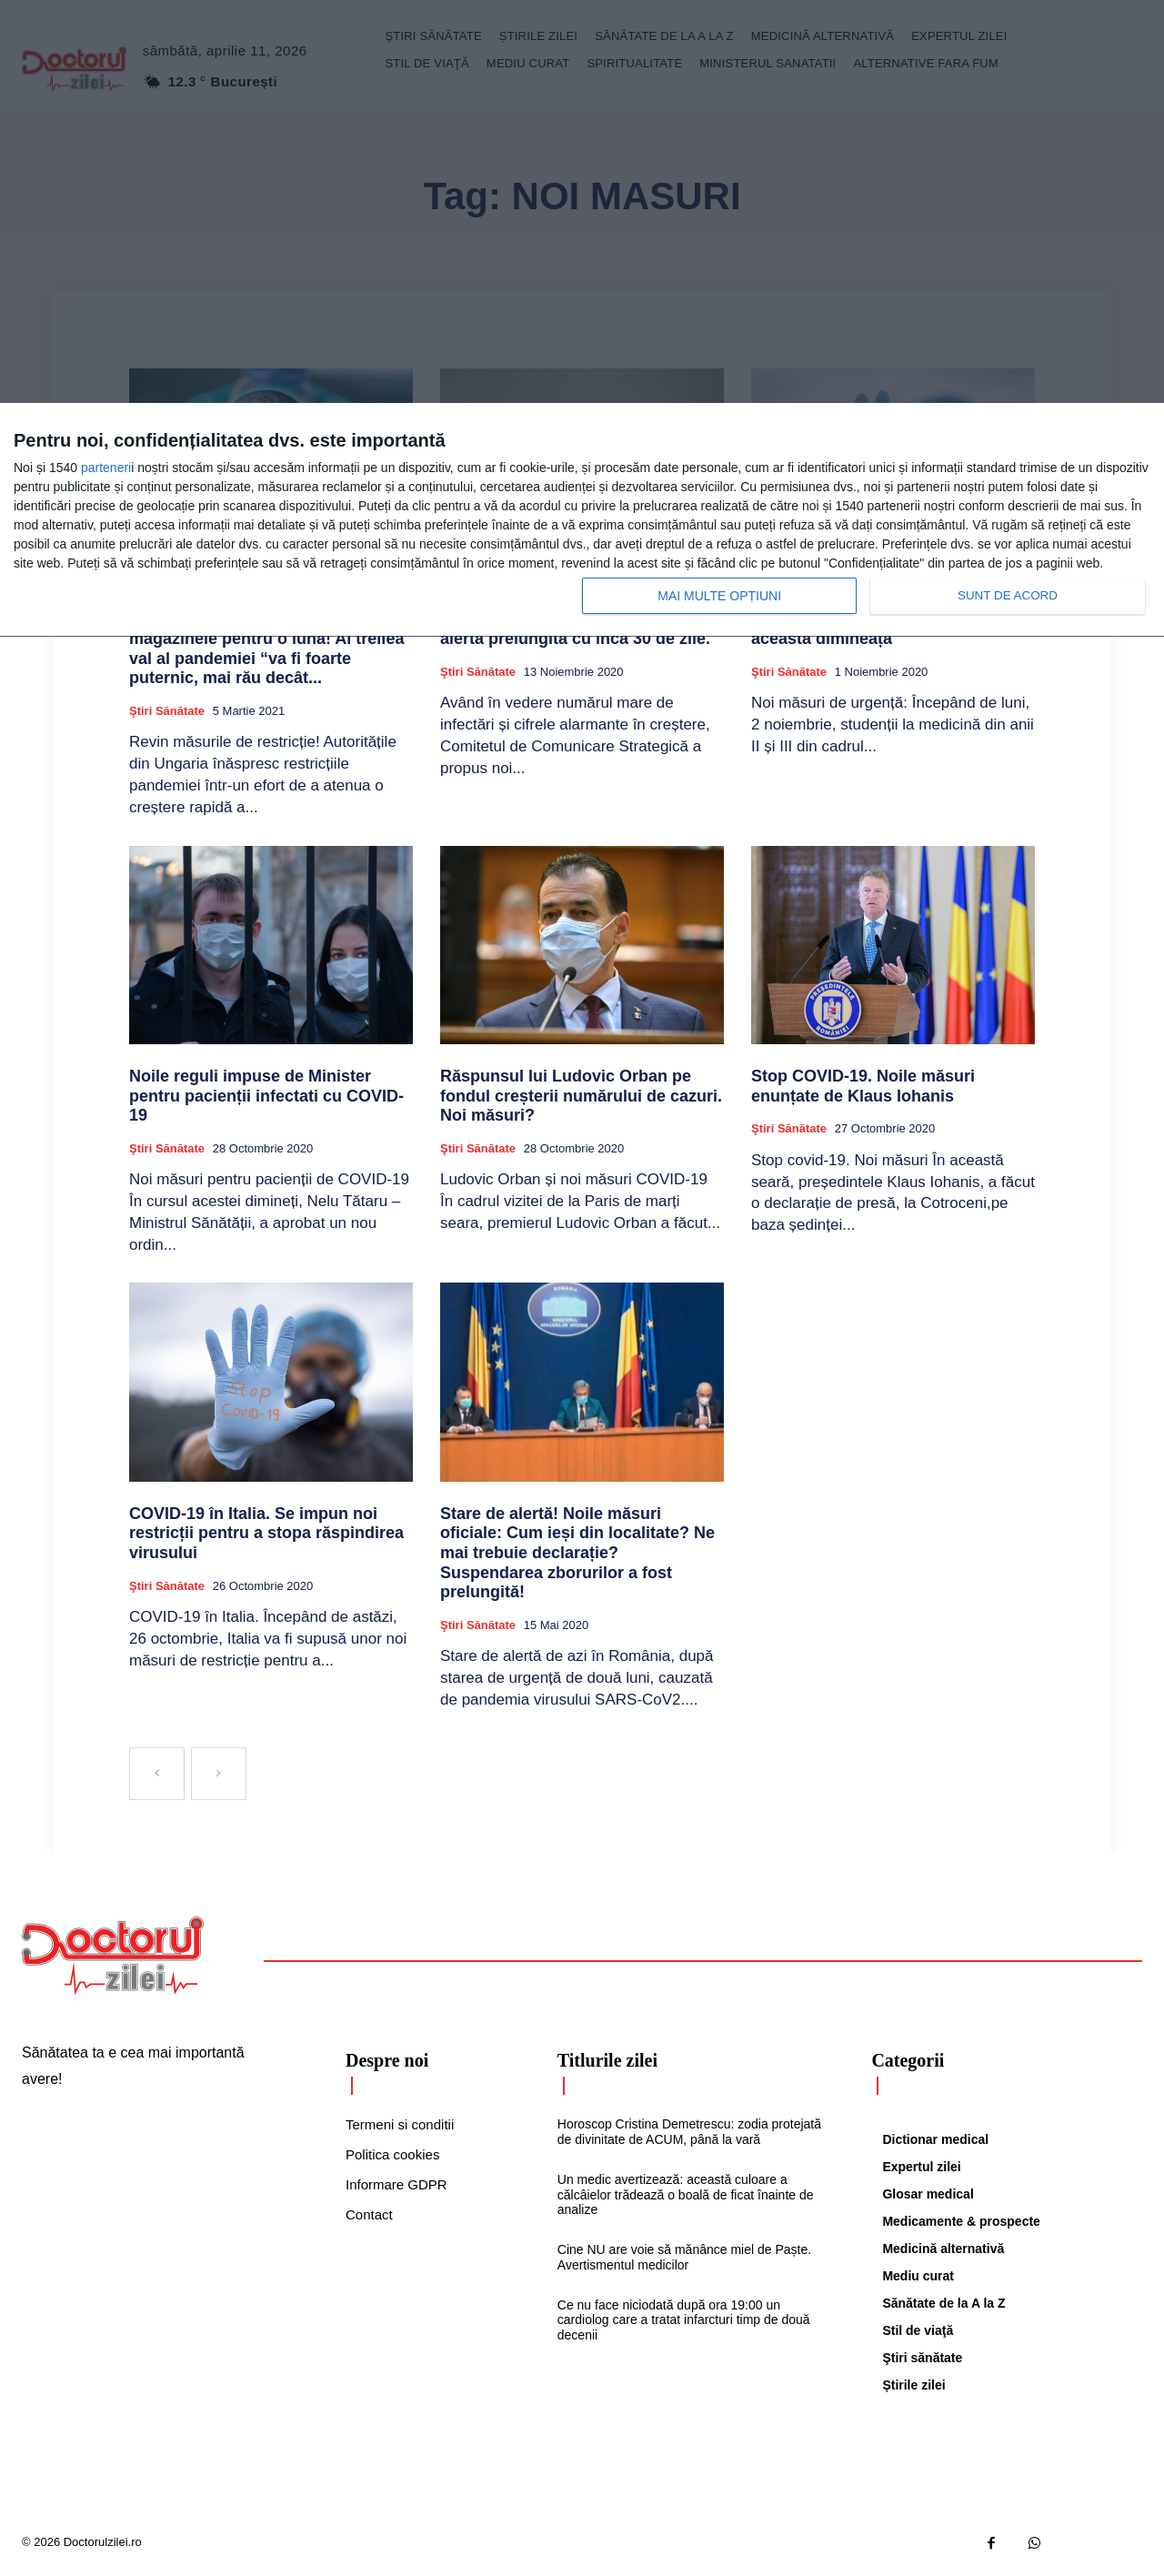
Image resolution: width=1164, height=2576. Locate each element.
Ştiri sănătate (167, 711)
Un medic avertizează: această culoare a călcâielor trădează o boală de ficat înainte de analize (685, 2195)
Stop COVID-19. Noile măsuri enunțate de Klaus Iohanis (863, 1086)
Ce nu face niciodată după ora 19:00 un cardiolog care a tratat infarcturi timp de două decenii (683, 2320)
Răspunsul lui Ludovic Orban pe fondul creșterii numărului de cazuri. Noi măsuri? (581, 1095)
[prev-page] (157, 1773)
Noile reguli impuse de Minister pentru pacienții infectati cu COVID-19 (266, 1095)
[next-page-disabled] (218, 1773)
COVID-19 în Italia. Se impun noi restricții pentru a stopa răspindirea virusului (266, 1533)
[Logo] (113, 1956)
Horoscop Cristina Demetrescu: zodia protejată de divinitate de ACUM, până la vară (689, 2132)
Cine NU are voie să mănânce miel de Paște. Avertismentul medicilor (684, 2257)
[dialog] (582, 520)
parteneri (106, 467)
